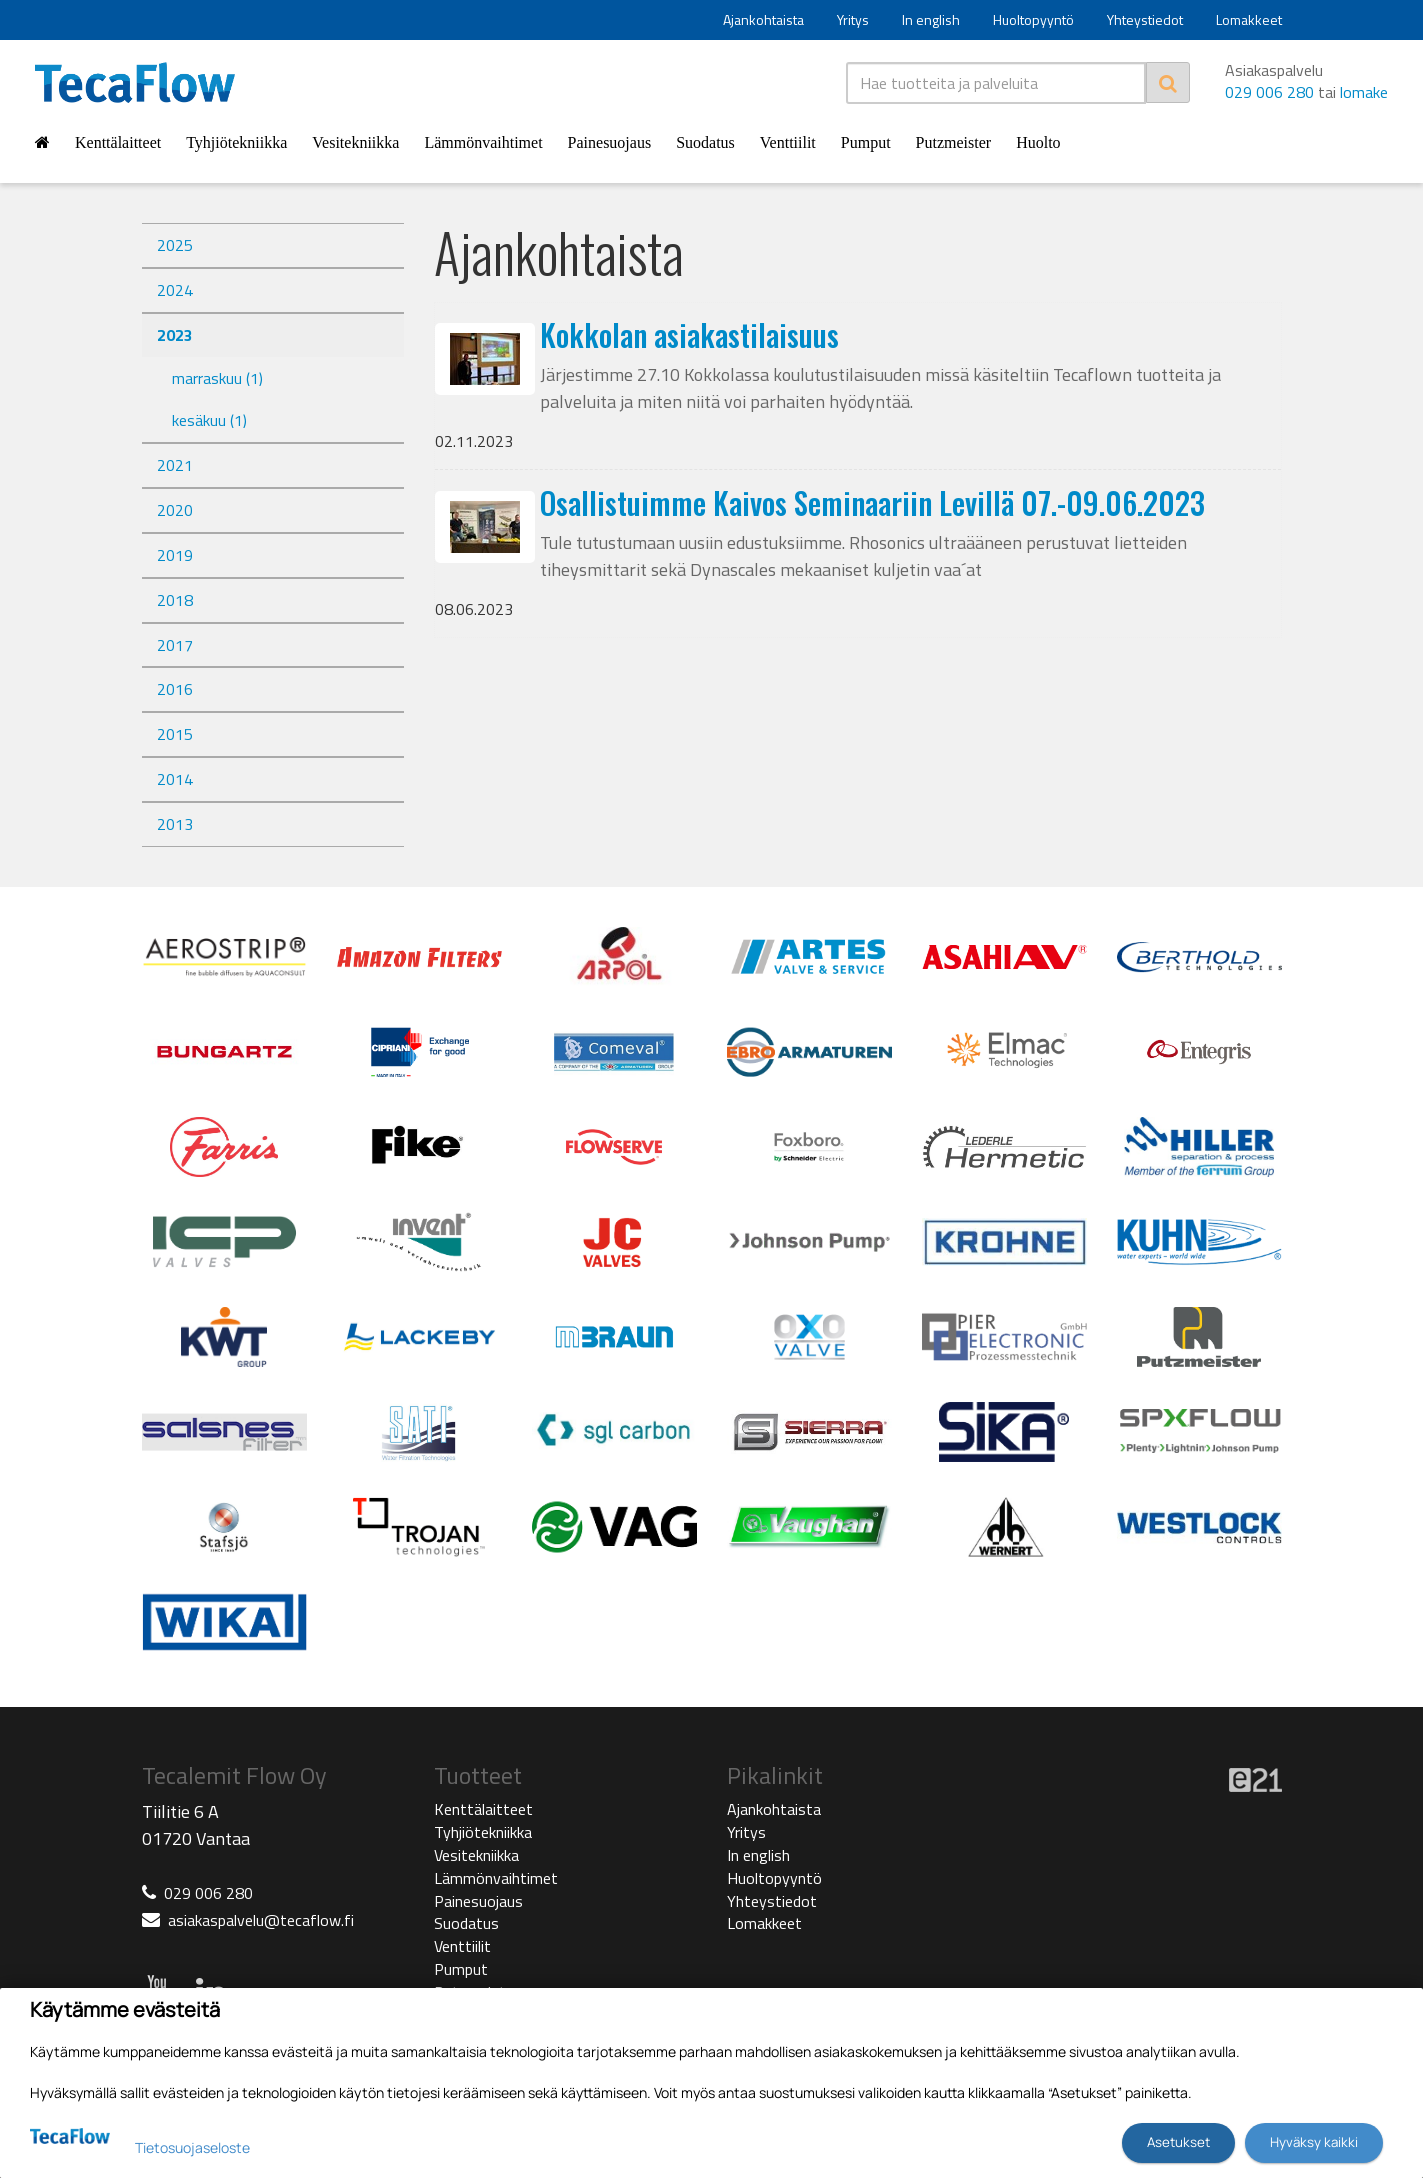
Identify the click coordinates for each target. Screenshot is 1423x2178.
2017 (175, 645)
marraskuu (217, 378)
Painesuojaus (610, 142)
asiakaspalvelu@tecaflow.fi (261, 1920)
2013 (175, 824)
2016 (175, 689)
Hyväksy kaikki (1314, 2142)
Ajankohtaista (763, 19)
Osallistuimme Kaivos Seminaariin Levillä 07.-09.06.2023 (872, 502)
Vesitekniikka (355, 142)
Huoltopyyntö (1033, 19)
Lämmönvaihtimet (483, 142)
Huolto (1038, 142)
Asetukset (1178, 2142)
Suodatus (705, 142)
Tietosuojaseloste (192, 2147)
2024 (175, 290)
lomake (1364, 92)
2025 (175, 245)
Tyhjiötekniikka (236, 142)
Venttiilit (788, 142)
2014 (175, 779)
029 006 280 (1269, 92)
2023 (175, 335)
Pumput (866, 142)
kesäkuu (209, 420)
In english (931, 19)
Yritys (853, 19)
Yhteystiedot (1145, 19)
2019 (175, 555)
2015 (175, 734)
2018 (175, 600)
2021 (175, 465)
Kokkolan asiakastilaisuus (689, 334)
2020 (175, 510)
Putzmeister (954, 142)
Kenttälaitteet (118, 142)
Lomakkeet (1249, 19)
